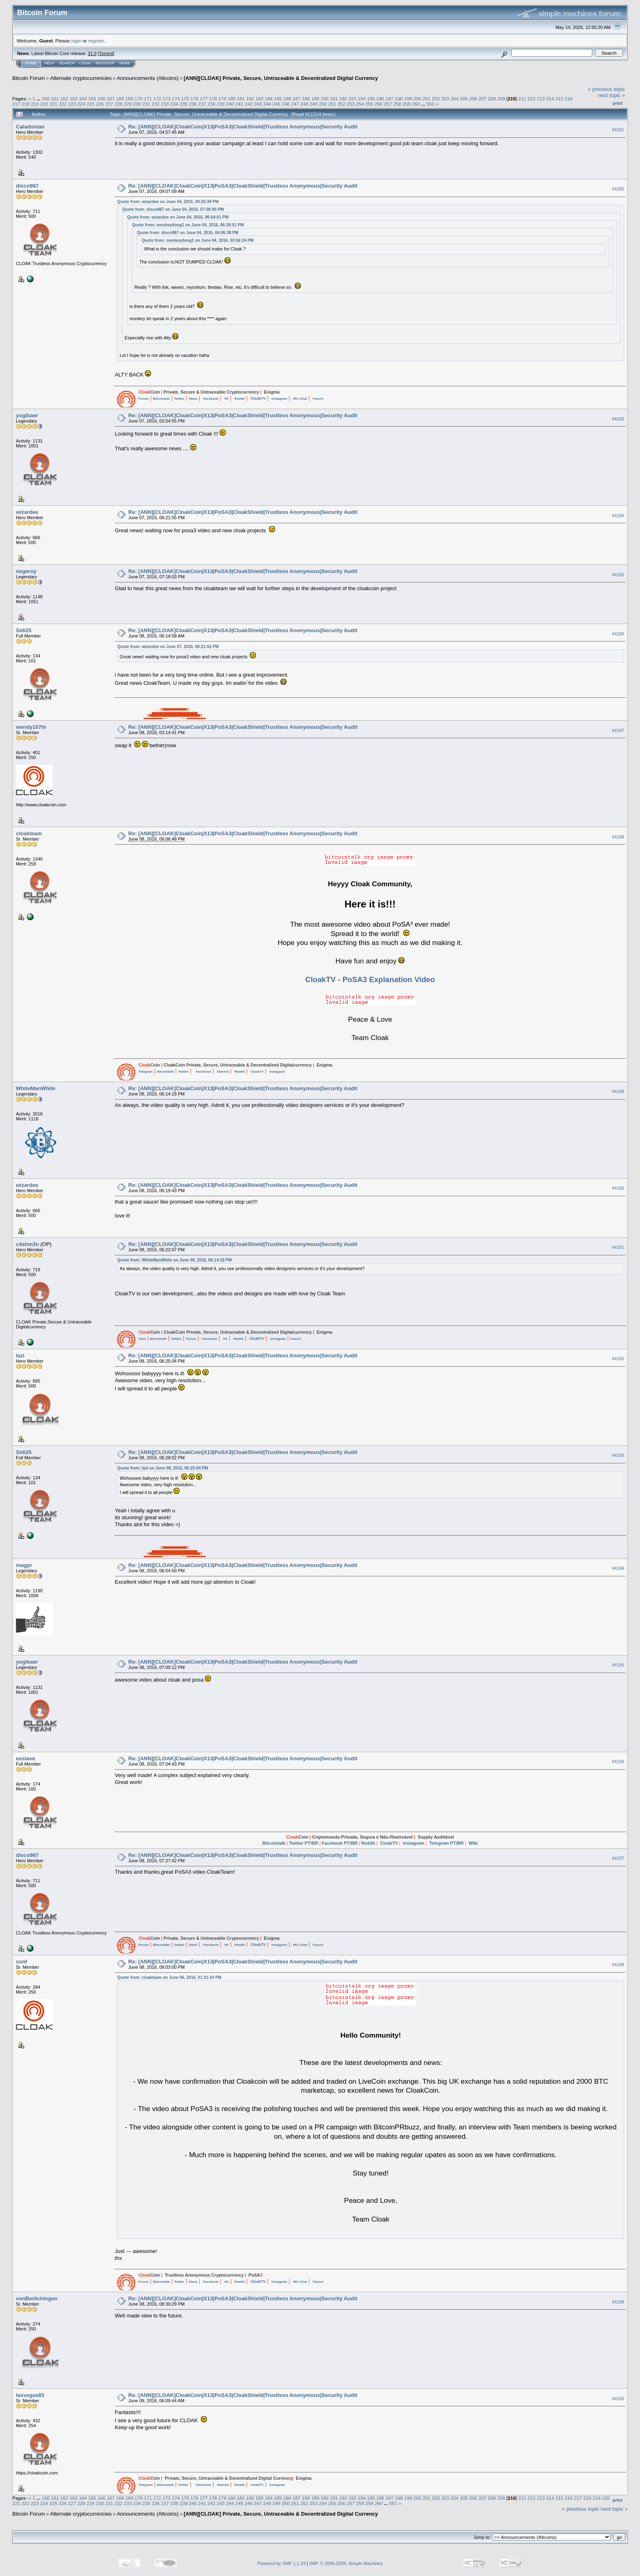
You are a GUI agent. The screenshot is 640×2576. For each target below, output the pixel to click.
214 (550, 98)
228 (118, 103)
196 (380, 98)
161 (55, 98)
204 (455, 98)
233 (165, 103)
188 (306, 98)
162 (64, 98)
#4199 (618, 2301)
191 (334, 98)
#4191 (618, 1247)
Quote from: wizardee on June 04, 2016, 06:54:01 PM (177, 217)
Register (105, 63)
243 (258, 103)
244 (267, 103)
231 (146, 103)
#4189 (618, 1091)
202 (436, 98)
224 (81, 103)
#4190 (618, 1188)
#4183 (618, 418)
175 (185, 98)
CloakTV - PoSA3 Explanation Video (370, 979)
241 (239, 103)
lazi (20, 1355)
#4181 (618, 129)
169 (129, 98)
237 (202, 103)
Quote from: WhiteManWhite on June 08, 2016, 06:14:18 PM (174, 1260)
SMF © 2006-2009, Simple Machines (346, 2563)
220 (44, 103)
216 (569, 98)
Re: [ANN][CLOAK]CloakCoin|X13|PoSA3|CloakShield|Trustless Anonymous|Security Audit (242, 127)
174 (176, 98)
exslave (25, 1758)
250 (323, 103)
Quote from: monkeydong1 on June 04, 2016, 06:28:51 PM (188, 225)
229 (128, 103)
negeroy (26, 571)
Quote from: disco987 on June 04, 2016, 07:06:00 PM (173, 209)
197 (390, 98)
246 (286, 103)
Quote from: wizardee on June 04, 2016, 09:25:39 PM (167, 201)
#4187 (618, 730)
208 (492, 98)
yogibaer (27, 415)
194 (362, 98)
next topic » (611, 95)
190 (324, 98)
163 (73, 98)
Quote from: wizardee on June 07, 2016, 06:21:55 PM (167, 646)
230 (137, 103)
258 (397, 103)
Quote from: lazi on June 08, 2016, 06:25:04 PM (162, 1468)
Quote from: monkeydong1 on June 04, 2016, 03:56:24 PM (197, 240)
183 (260, 98)
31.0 (92, 53)
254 (360, 103)
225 (91, 103)
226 (100, 103)
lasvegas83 (30, 2395)
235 (184, 103)
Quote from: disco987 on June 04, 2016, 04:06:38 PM (187, 232)
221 (53, 103)
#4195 (618, 1664)
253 (351, 103)
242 (248, 103)
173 (166, 98)
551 (431, 103)
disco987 (27, 186)
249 (314, 103)
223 (72, 103)
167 (111, 98)
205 (464, 98)
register (96, 40)
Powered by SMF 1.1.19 (282, 2563)
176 (194, 98)
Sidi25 (23, 630)
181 (241, 98)
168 (120, 98)
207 (482, 98)
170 (139, 98)
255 (369, 103)
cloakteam (29, 833)
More (124, 63)
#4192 (618, 1358)
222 (63, 103)
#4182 (618, 188)
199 (408, 98)
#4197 (618, 1858)
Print (617, 103)
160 (46, 98)
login (76, 40)
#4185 (618, 574)
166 (102, 98)
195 (371, 98)
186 (287, 98)
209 (501, 98)
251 (332, 103)
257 (388, 103)
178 (213, 98)
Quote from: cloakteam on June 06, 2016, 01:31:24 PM (169, 1977)
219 (35, 103)
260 (416, 103)
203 (445, 98)
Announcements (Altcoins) (148, 78)
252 (342, 103)
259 (406, 103)
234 (174, 103)
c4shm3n (27, 1244)
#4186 (618, 633)
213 (541, 98)
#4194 (618, 1568)
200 (417, 98)
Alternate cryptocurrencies (81, 78)
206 (473, 98)
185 (278, 98)
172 (157, 98)
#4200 (618, 2398)
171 (148, 98)
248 (304, 103)
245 (276, 103)
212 (531, 98)
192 (343, 98)
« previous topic (606, 89)
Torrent (106, 53)
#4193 (618, 1455)
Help (49, 63)
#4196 (618, 1761)
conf (21, 1962)
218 (26, 103)
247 (295, 103)
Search (67, 63)
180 (231, 98)
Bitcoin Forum (28, 78)
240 (230, 103)
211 (522, 98)
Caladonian (30, 127)
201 (427, 98)
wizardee (27, 512)
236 (193, 103)
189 (315, 98)
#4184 (618, 515)
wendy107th (31, 727)
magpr (24, 1565)
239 (221, 103)
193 (352, 98)
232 (155, 103)
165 (92, 98)
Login (85, 63)
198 (399, 98)
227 (109, 103)
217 (16, 103)
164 (83, 98)
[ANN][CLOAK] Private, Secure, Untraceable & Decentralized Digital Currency (281, 78)
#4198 (618, 1964)
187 (297, 98)
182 (250, 98)
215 (560, 98)
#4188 (618, 836)
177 (204, 98)
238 (211, 103)
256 (379, 103)
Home (30, 63)
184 (269, 98)
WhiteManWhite (36, 1088)
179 (222, 98)
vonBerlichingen (37, 2298)
